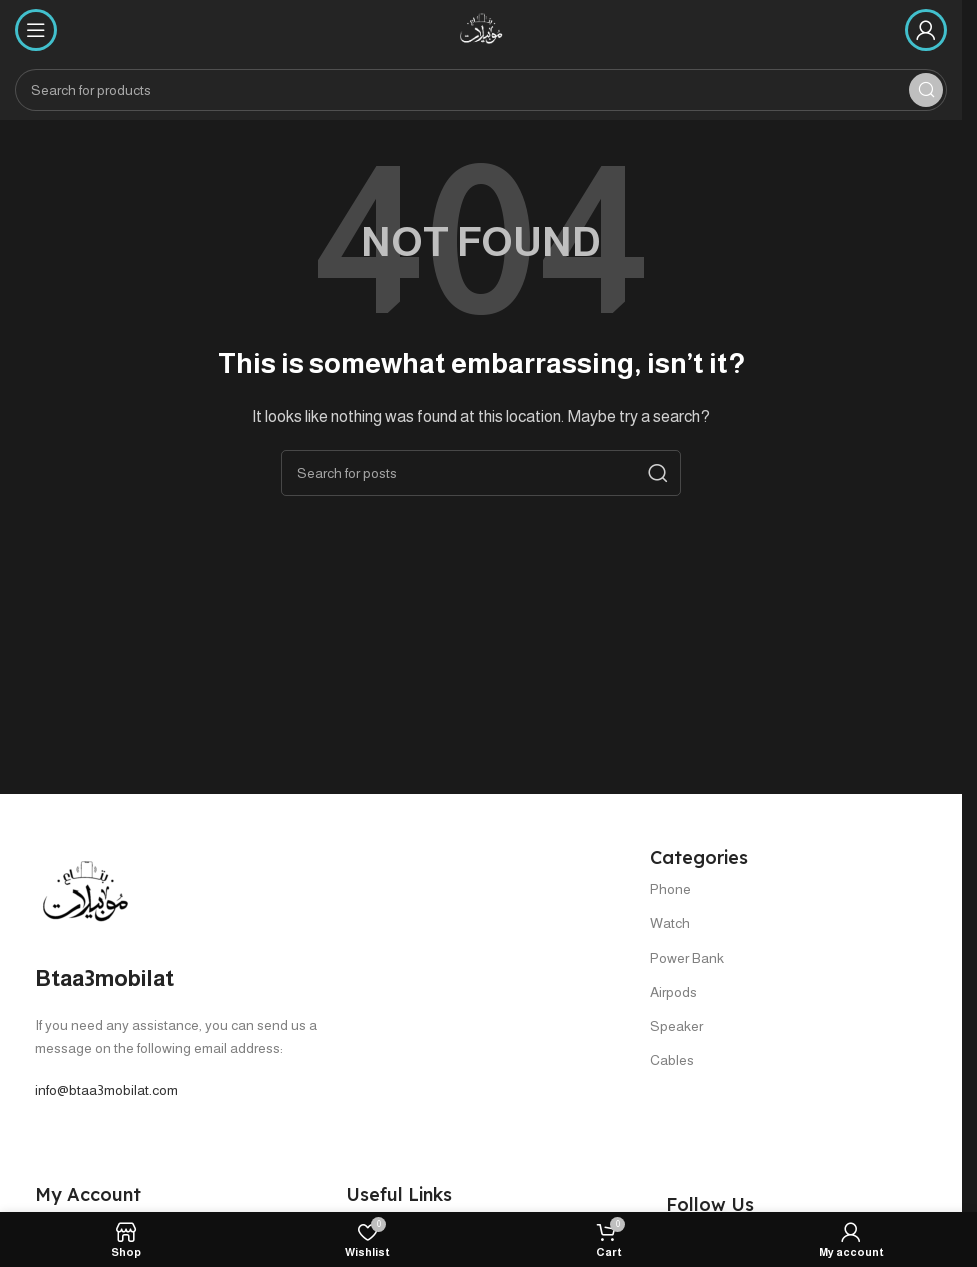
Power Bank (687, 958)
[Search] (481, 90)
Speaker (676, 1026)
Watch (670, 923)
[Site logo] (481, 28)
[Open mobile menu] (36, 30)
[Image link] (85, 891)
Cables (672, 1060)
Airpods (673, 992)
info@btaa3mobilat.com (106, 1090)
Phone (670, 889)
